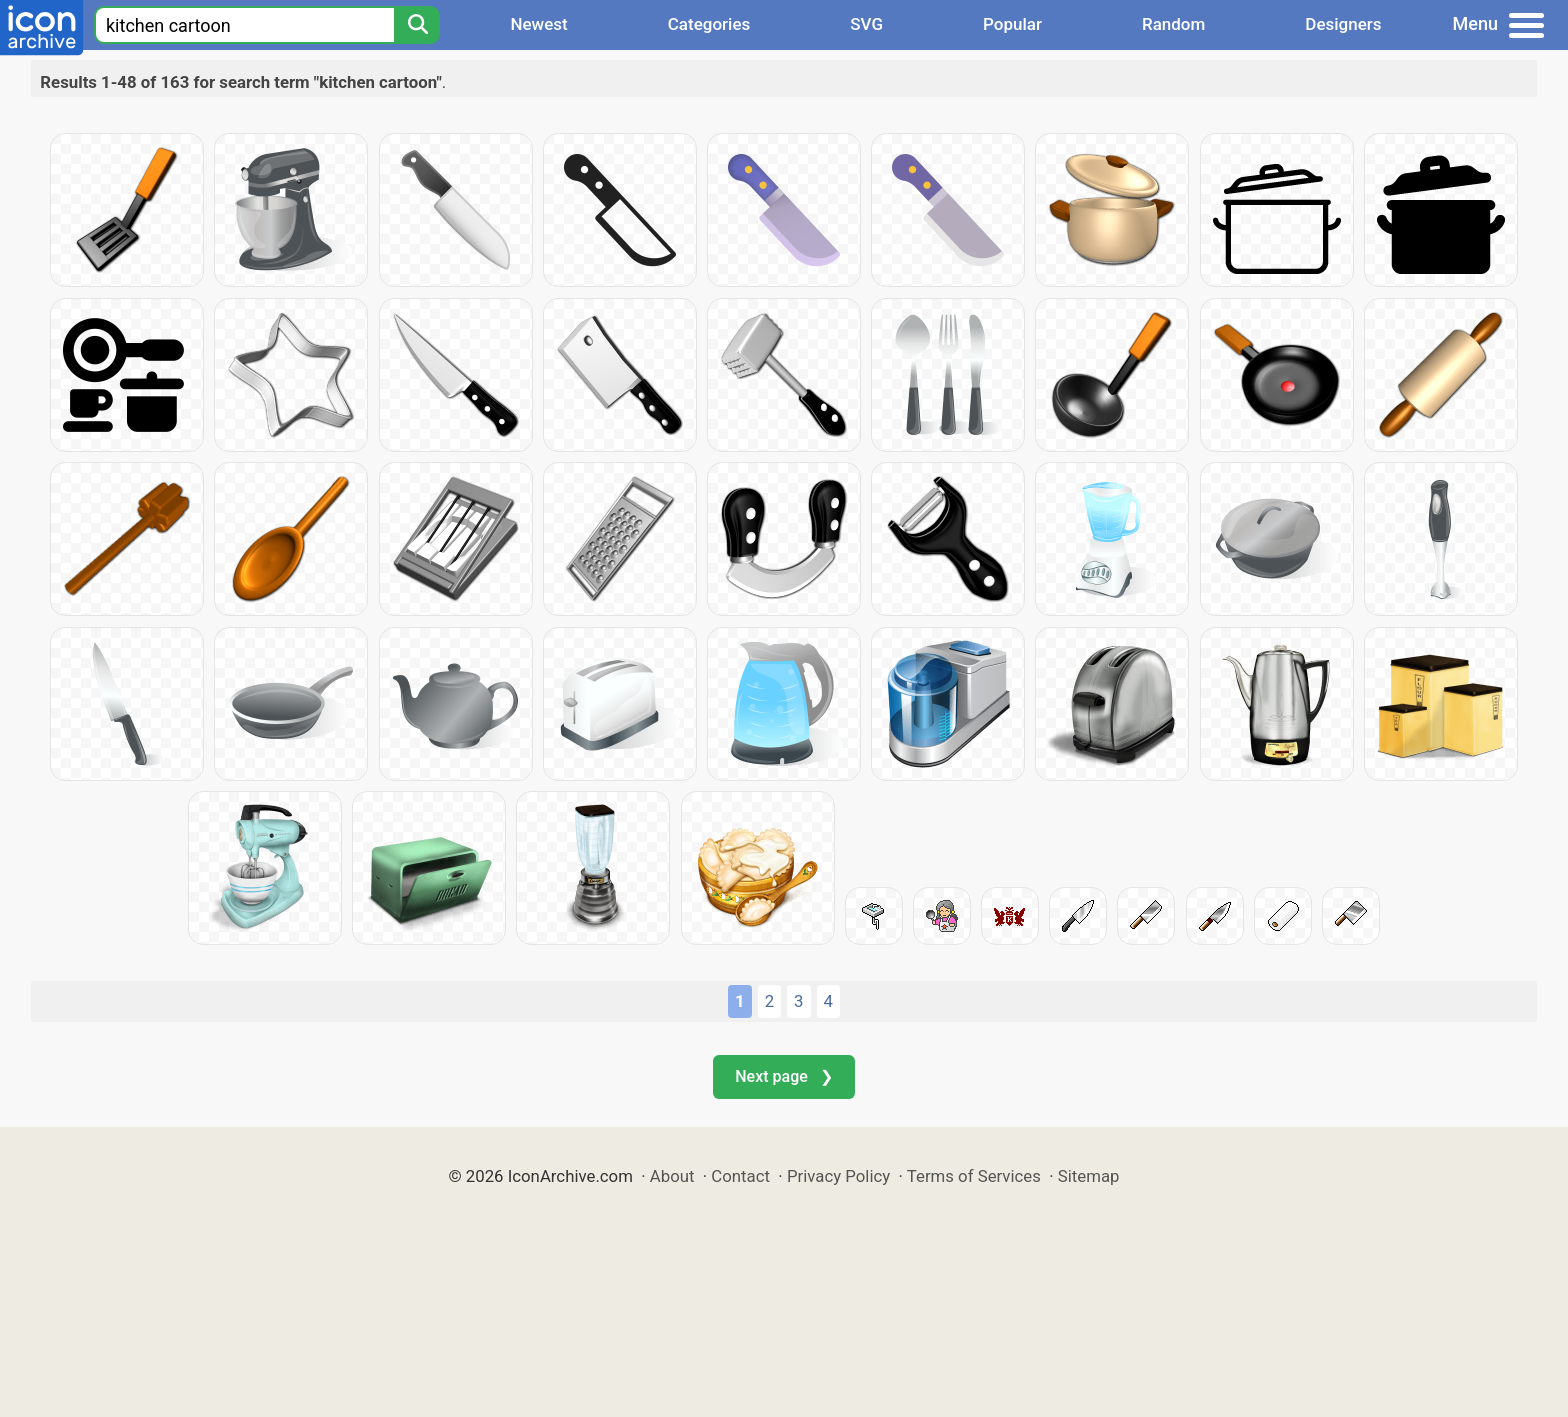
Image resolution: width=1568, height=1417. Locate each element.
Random (1173, 24)
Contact (740, 1176)
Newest (538, 24)
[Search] (417, 25)
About (672, 1176)
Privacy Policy (838, 1176)
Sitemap (1089, 1176)
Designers (1343, 24)
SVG (866, 24)
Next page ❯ (783, 1076)
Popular (1012, 24)
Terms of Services (974, 1176)
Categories (709, 24)
